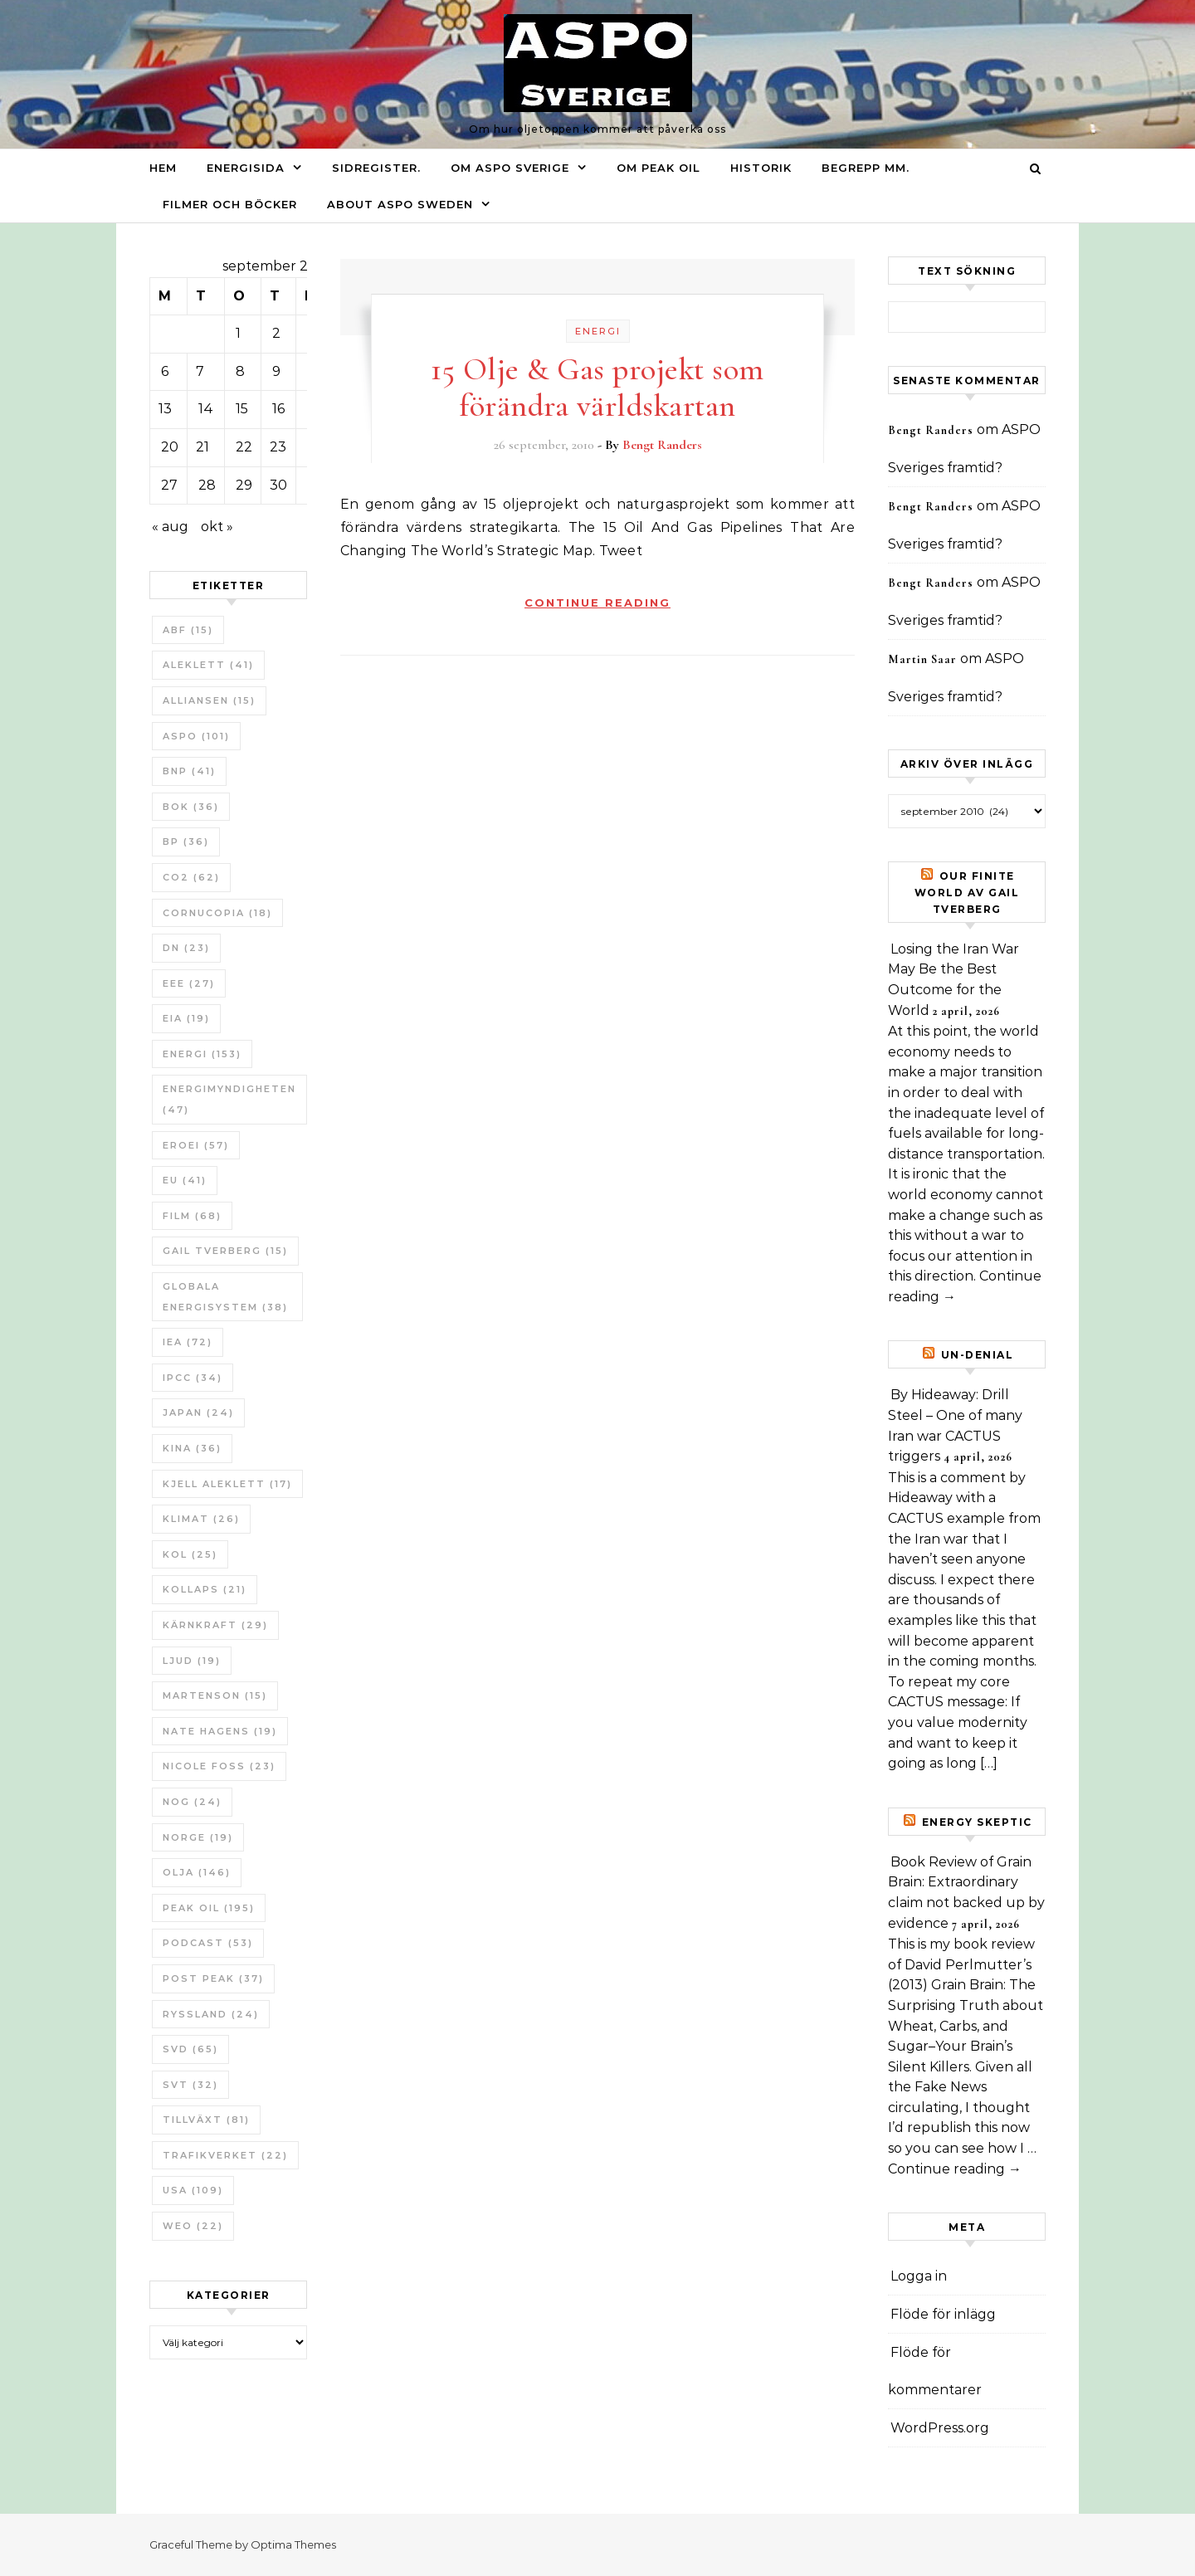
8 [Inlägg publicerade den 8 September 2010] (240, 371)
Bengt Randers (662, 445)
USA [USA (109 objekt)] (193, 2190)
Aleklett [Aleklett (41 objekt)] (208, 665)
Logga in (918, 2276)
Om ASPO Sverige (510, 167)
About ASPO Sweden (400, 204)
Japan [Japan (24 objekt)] (198, 1412)
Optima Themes (293, 2544)
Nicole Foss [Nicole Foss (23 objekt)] (219, 1766)
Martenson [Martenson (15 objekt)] (215, 1695)
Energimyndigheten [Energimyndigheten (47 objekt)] (229, 1099)
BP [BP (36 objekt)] (186, 841)
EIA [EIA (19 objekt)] (186, 1018)
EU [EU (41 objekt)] (185, 1180)
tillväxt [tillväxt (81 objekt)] (206, 2119)
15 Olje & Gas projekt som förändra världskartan (597, 387)
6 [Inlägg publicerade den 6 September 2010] (164, 371)
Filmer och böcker (230, 204)
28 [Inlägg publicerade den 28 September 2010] (207, 485)
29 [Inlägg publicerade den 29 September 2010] (244, 485)
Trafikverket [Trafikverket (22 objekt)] (225, 2155)
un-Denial (977, 1355)
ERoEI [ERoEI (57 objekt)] (196, 1145)
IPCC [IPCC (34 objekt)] (192, 1377)
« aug (170, 526)
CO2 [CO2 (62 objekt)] (191, 877)
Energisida (246, 167)
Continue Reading (597, 602)
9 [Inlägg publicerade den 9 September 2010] (276, 371)
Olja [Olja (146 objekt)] (197, 1872)
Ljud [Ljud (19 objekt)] (192, 1660)
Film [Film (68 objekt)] (192, 1216)
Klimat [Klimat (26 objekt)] (201, 1519)
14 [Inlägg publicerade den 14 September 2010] (205, 409)
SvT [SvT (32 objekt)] (190, 2085)
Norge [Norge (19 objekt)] (198, 1837)
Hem (163, 167)
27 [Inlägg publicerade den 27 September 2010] (169, 485)
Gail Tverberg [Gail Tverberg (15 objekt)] (225, 1250)
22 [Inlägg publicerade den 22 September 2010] (244, 447)
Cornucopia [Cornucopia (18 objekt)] (217, 913)
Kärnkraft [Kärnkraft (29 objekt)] (215, 1625)
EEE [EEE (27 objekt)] (189, 983)
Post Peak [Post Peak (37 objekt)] (213, 1978)
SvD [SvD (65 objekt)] (190, 2049)
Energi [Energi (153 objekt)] (202, 1054)
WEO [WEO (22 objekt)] (193, 2226)
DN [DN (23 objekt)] (186, 948)
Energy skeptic (977, 1822)
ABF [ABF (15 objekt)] (188, 630)
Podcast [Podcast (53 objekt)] (208, 1943)
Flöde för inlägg (943, 2314)
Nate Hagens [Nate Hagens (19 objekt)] (220, 1731)
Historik (761, 167)
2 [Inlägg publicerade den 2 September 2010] (276, 333)
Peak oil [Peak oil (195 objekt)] (209, 1908)
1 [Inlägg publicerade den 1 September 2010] (238, 333)
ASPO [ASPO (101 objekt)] (196, 736)
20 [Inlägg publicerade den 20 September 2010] (169, 447)
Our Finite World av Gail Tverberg (967, 892)
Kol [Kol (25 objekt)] (190, 1554)
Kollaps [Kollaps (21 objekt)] (204, 1589)
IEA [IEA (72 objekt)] (187, 1342)
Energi (598, 331)
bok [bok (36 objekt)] (191, 806)
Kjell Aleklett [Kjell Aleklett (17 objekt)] (227, 1484)
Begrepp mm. (866, 167)
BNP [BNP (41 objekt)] (189, 771)
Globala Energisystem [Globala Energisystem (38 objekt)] (225, 1297)
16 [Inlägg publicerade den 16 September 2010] (278, 409)
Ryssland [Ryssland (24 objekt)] (211, 2014)
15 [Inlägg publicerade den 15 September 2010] (242, 409)
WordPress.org (939, 2428)
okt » (217, 526)
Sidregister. (376, 167)
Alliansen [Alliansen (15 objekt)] (209, 700)
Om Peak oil (658, 167)
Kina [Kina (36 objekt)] (192, 1448)
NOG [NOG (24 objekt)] (192, 1802)
